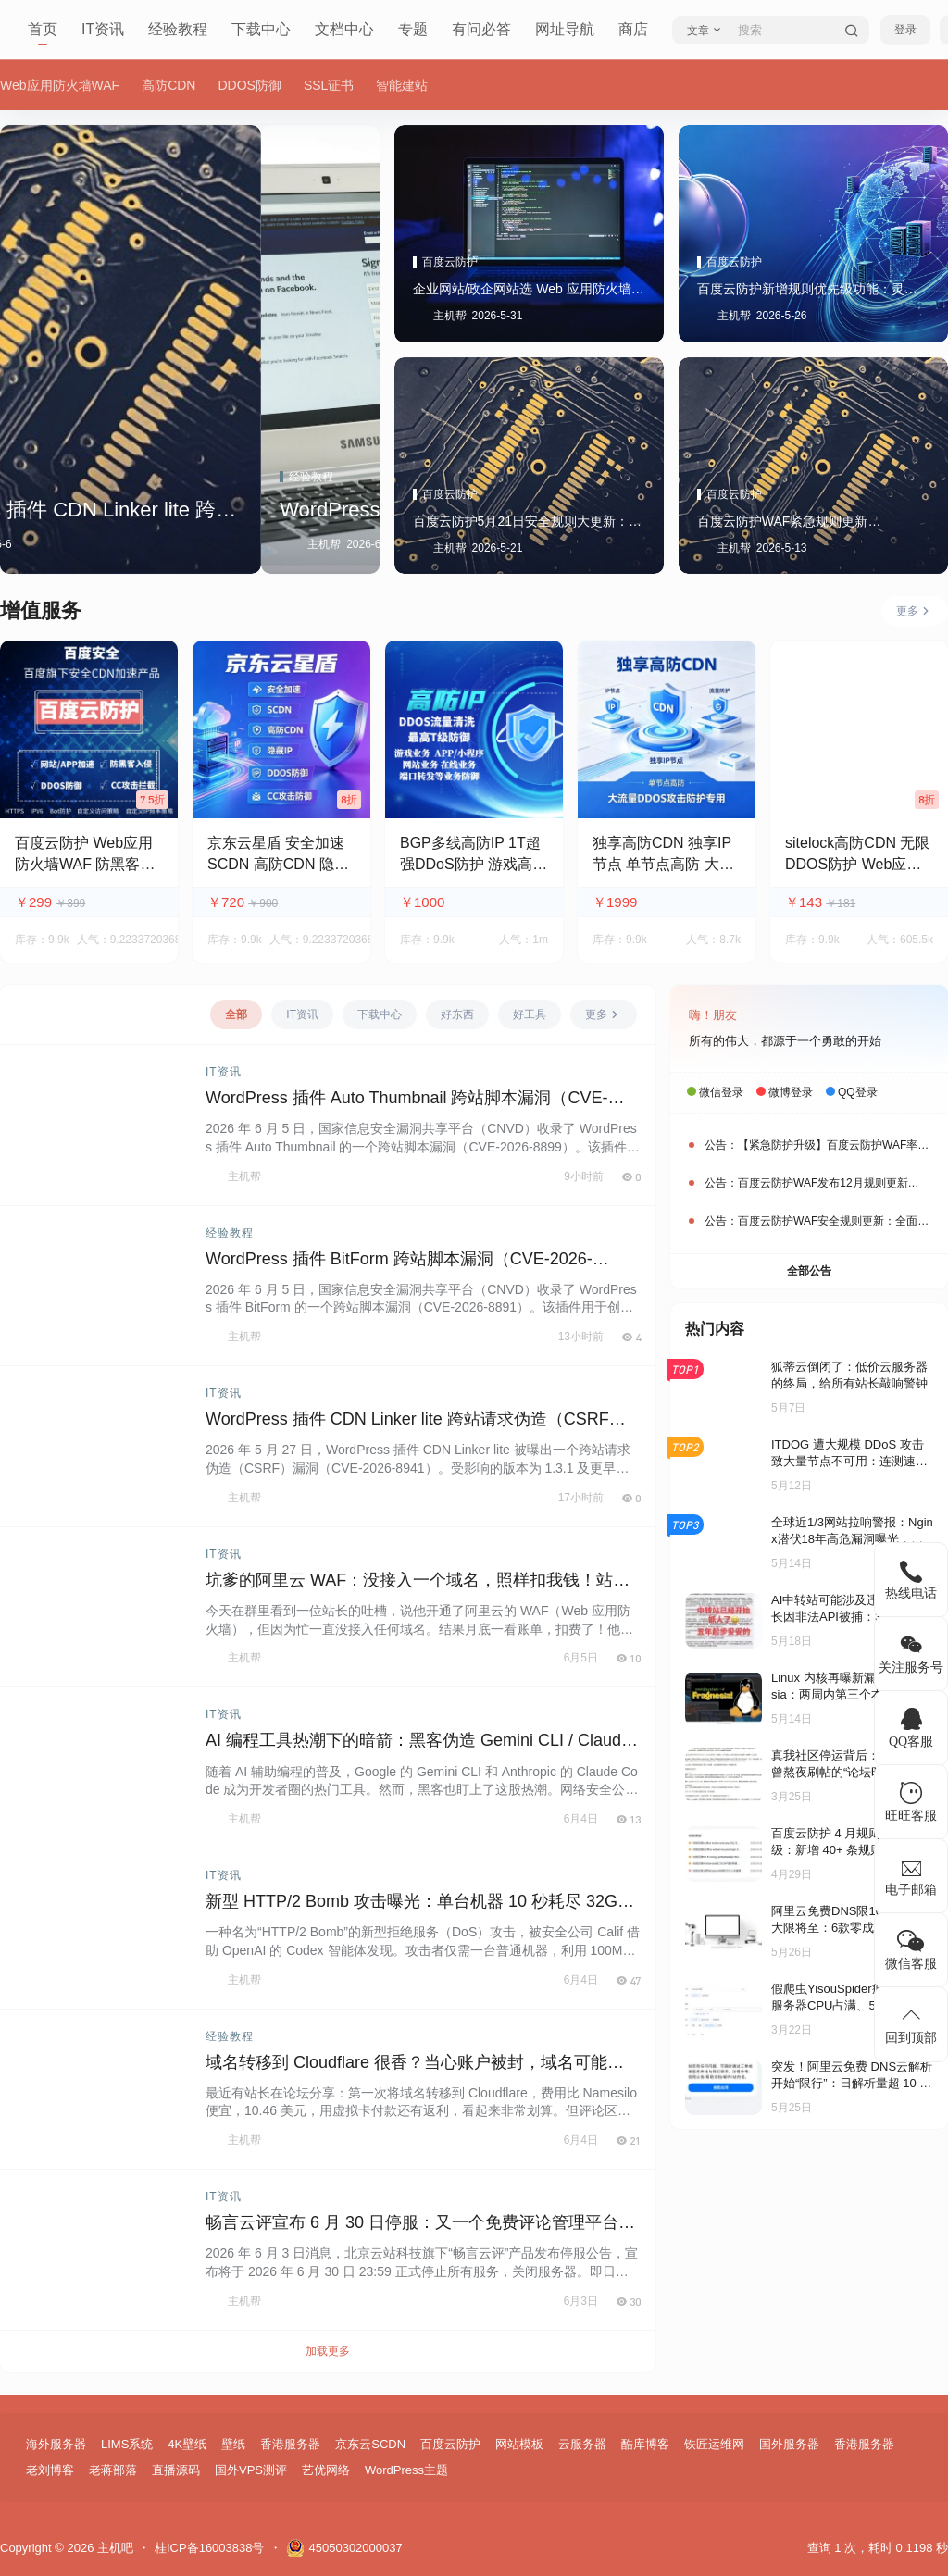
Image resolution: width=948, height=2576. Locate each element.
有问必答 (481, 29)
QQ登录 (858, 1092)
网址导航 (564, 29)
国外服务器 (789, 2444)
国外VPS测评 (251, 2470)
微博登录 (790, 1092)
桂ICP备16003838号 (210, 2548)
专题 (413, 29)
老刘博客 (50, 2470)
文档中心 (344, 29)
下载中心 (261, 29)
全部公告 (809, 1270)
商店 (633, 29)
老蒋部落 (113, 2470)
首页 (42, 29)
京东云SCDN (370, 2444)
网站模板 (519, 2444)
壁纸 (233, 2444)
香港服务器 (290, 2444)
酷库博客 (645, 2444)
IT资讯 (102, 29)
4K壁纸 (187, 2444)
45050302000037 (344, 2548)
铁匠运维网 (714, 2444)
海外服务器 (56, 2444)
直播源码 (176, 2470)
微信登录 (721, 1092)
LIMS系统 (127, 2444)
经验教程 (177, 29)
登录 (905, 29)
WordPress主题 (406, 2470)
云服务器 (582, 2444)
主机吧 (113, 2548)
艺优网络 (326, 2470)
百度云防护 (450, 2444)
